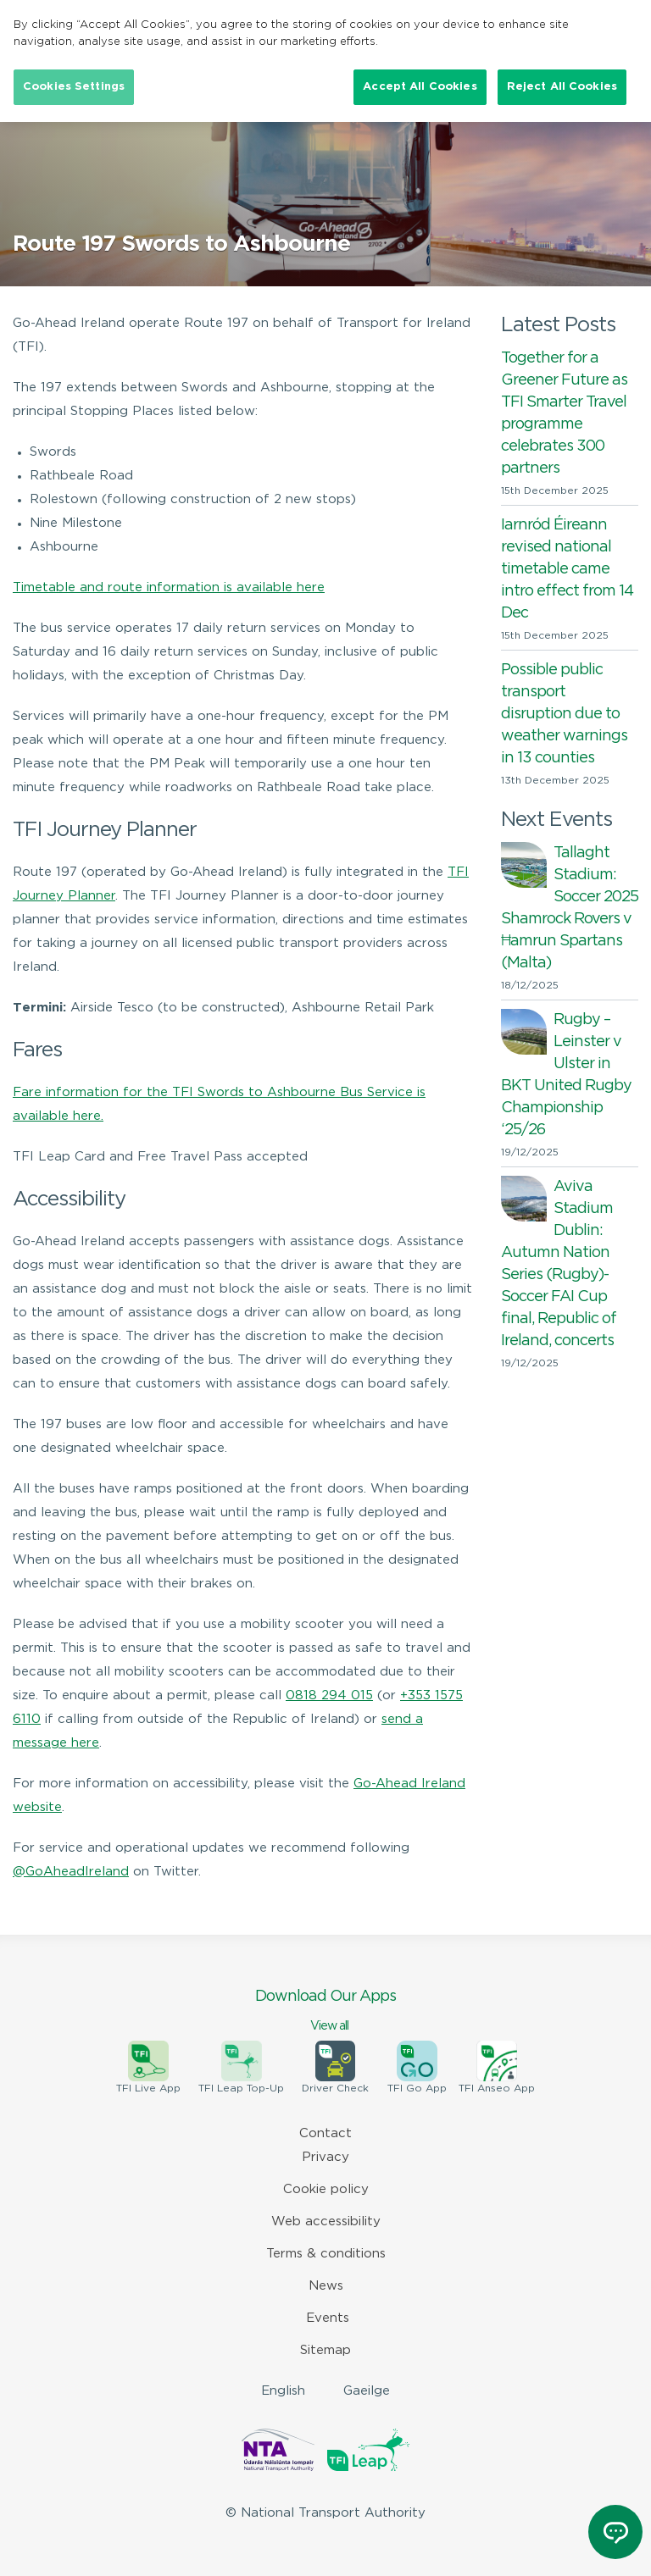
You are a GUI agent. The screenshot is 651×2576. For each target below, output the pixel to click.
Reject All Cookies (562, 86)
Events (327, 2318)
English (283, 2390)
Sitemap (325, 2350)
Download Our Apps (325, 2012)
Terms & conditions (326, 2253)
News (326, 2285)
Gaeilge (366, 2390)
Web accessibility (326, 2221)
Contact (325, 2133)
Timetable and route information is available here (169, 587)
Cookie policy (326, 2189)
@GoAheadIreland (71, 1871)
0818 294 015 (329, 1695)
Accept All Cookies (419, 86)
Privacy (325, 2157)
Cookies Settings (74, 86)
